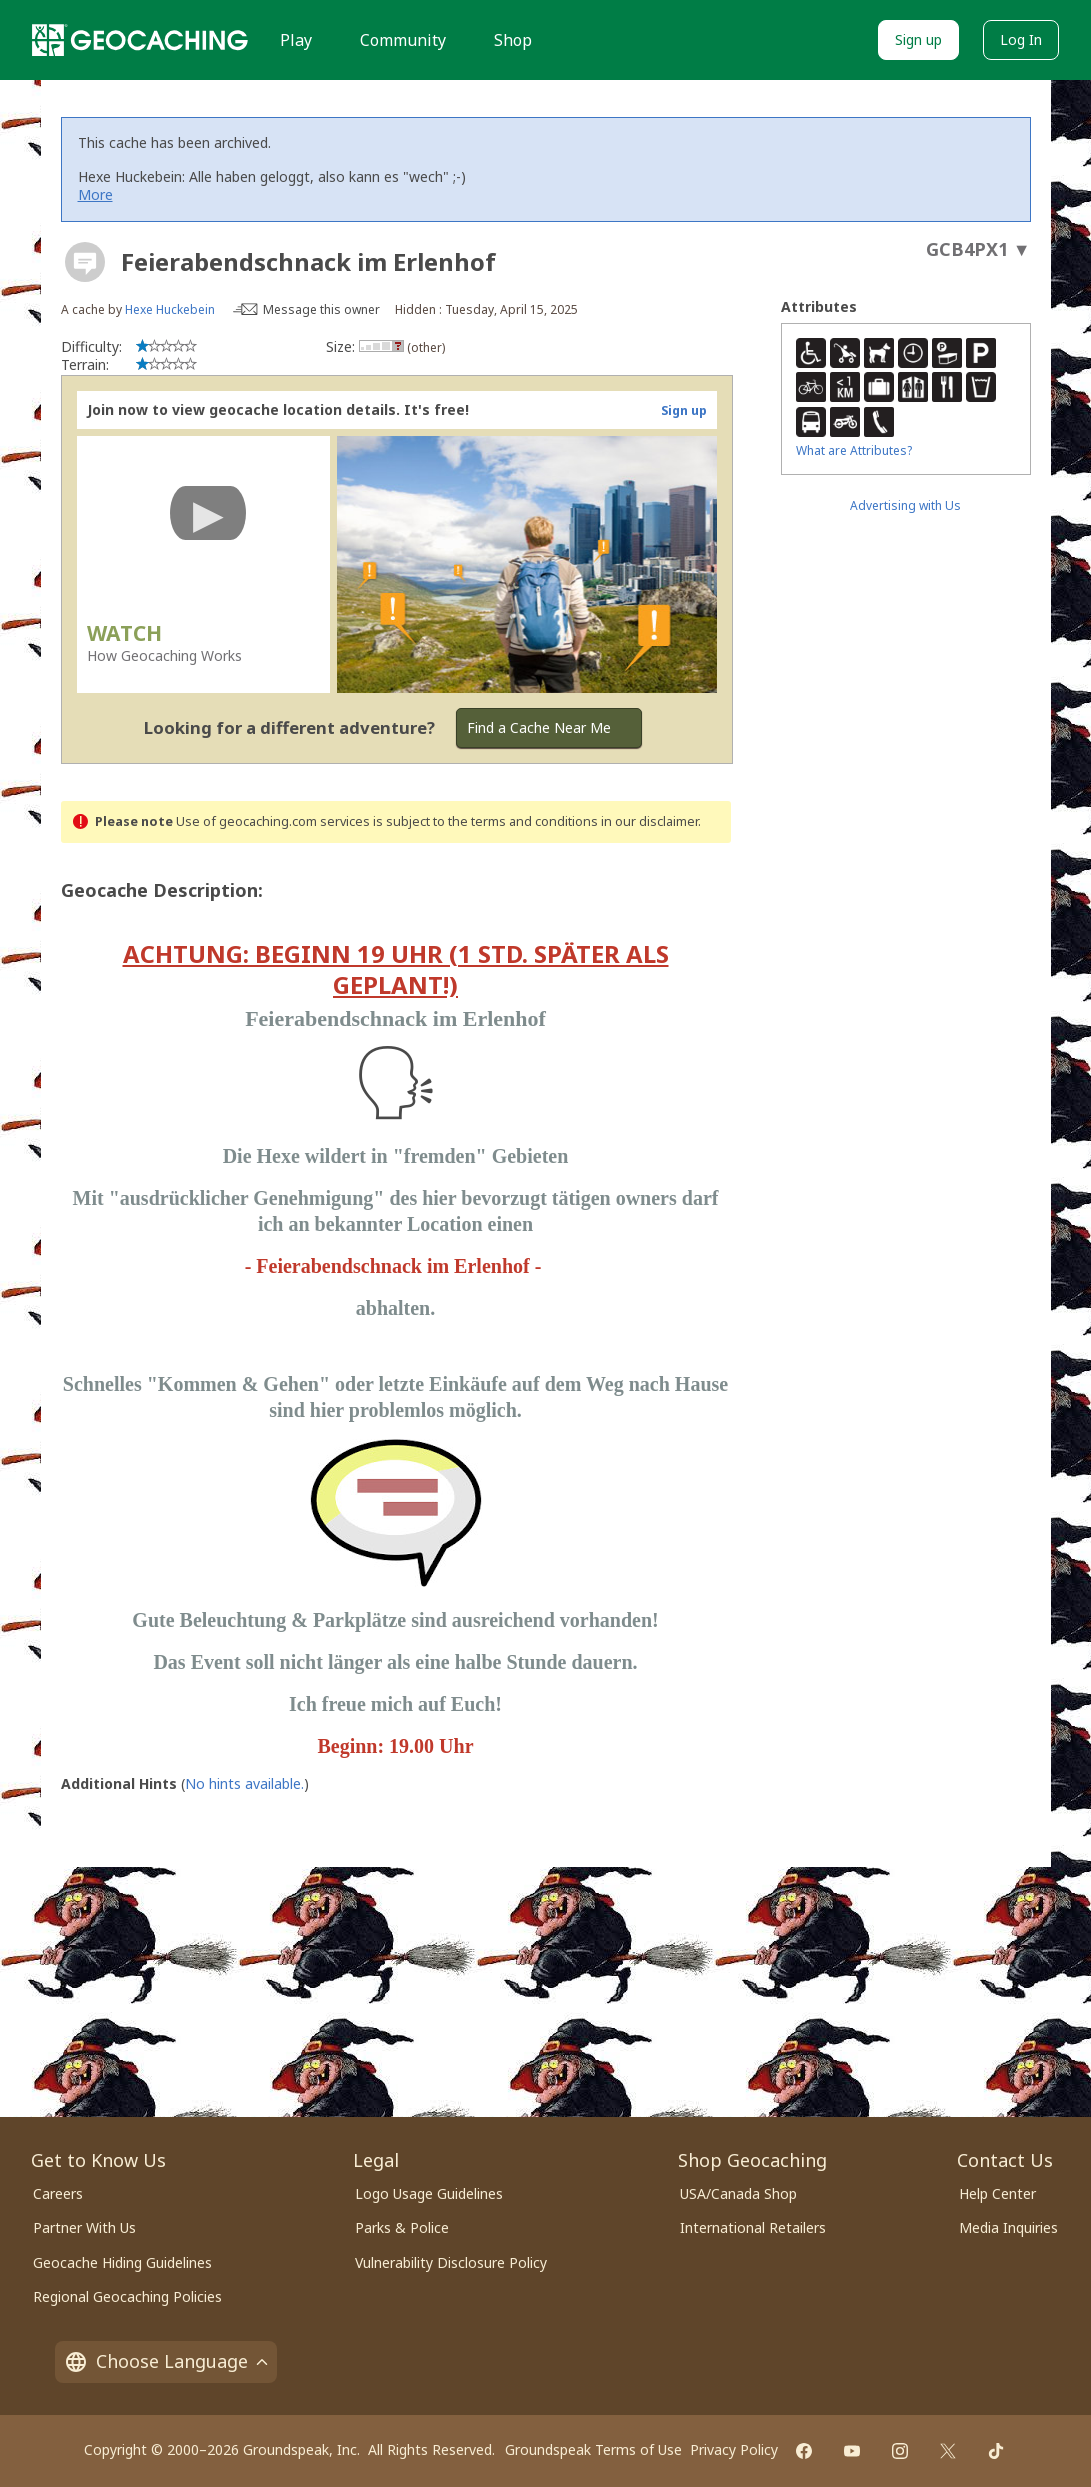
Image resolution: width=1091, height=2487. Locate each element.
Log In (1021, 39)
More (95, 194)
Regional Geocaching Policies (127, 2296)
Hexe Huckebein (170, 309)
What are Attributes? (854, 450)
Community (403, 40)
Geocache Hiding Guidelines (122, 2262)
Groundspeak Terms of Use (593, 2449)
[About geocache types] (85, 262)
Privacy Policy (734, 2449)
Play (296, 40)
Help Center (997, 2193)
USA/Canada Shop (738, 2193)
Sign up (918, 39)
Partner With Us (84, 2227)
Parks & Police (402, 2227)
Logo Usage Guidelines (429, 2193)
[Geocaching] (140, 40)
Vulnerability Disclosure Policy (451, 2262)
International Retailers (753, 2227)
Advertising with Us (905, 505)
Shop (513, 40)
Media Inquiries (1008, 2227)
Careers (58, 2193)
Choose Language (166, 2361)
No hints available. (244, 1783)
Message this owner (321, 309)
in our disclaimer (649, 821)
